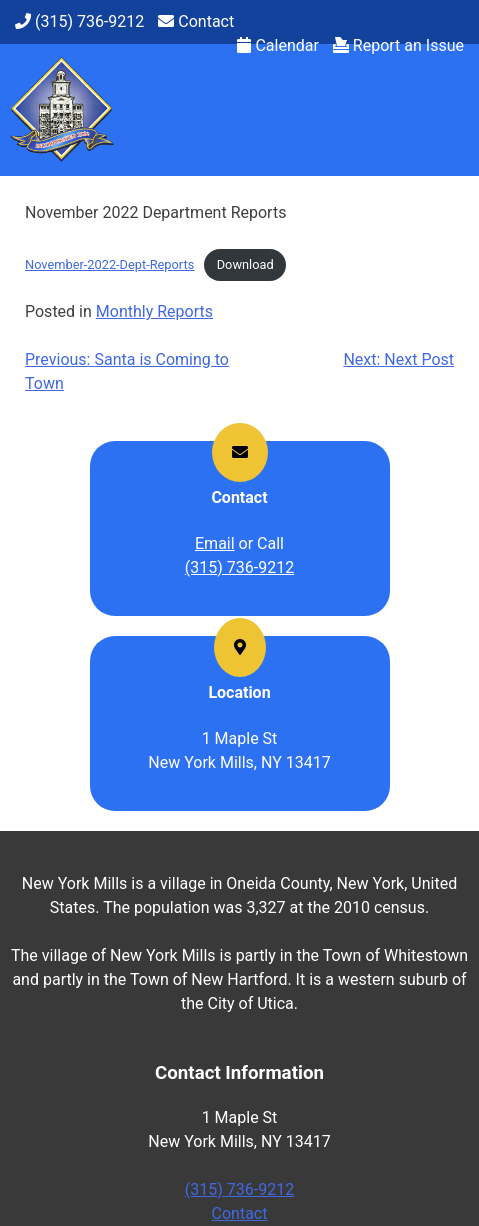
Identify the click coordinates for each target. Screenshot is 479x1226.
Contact (240, 1213)
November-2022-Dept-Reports (109, 264)
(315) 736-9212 (239, 567)
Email (215, 543)
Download (245, 264)
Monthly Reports (154, 311)
